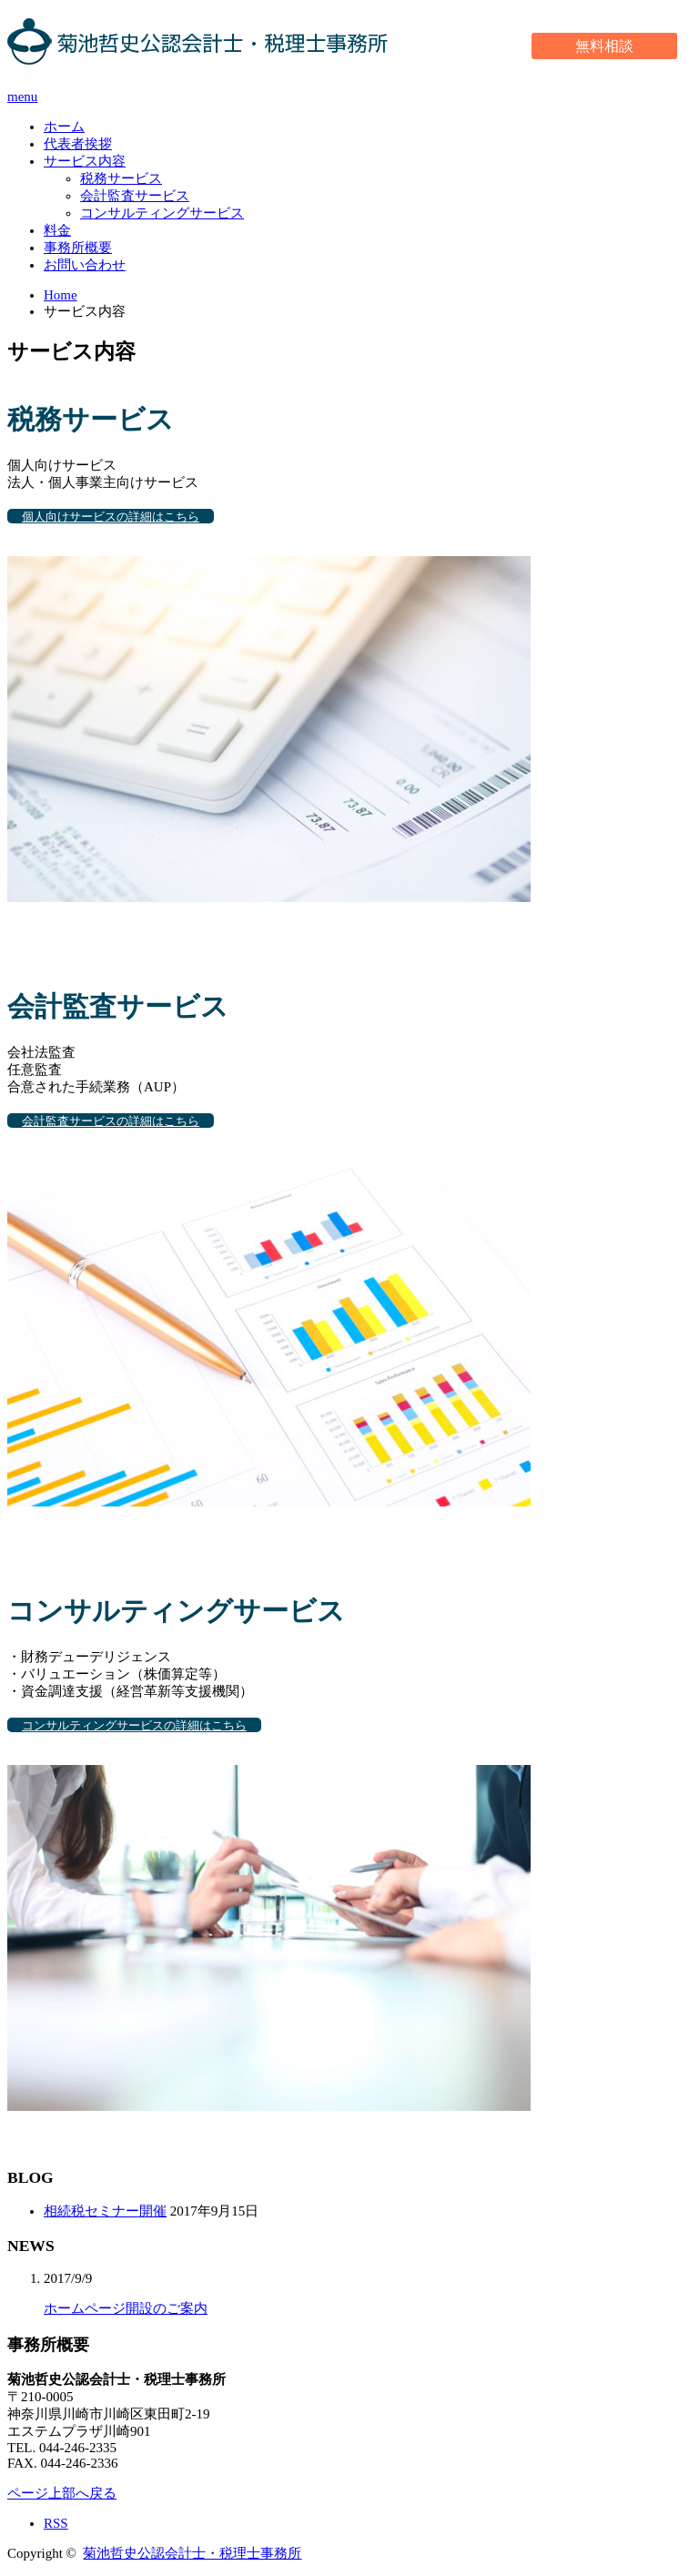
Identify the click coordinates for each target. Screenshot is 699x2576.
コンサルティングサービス (162, 213)
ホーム (64, 126)
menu (22, 96)
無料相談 (604, 46)
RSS (56, 2523)
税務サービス (121, 178)
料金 (57, 230)
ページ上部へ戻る (61, 2493)
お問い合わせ (85, 265)
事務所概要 (78, 247)
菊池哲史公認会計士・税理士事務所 (192, 2553)
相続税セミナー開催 (105, 2211)
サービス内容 (85, 161)
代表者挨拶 (78, 144)
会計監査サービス (134, 195)
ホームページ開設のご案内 (126, 2308)
